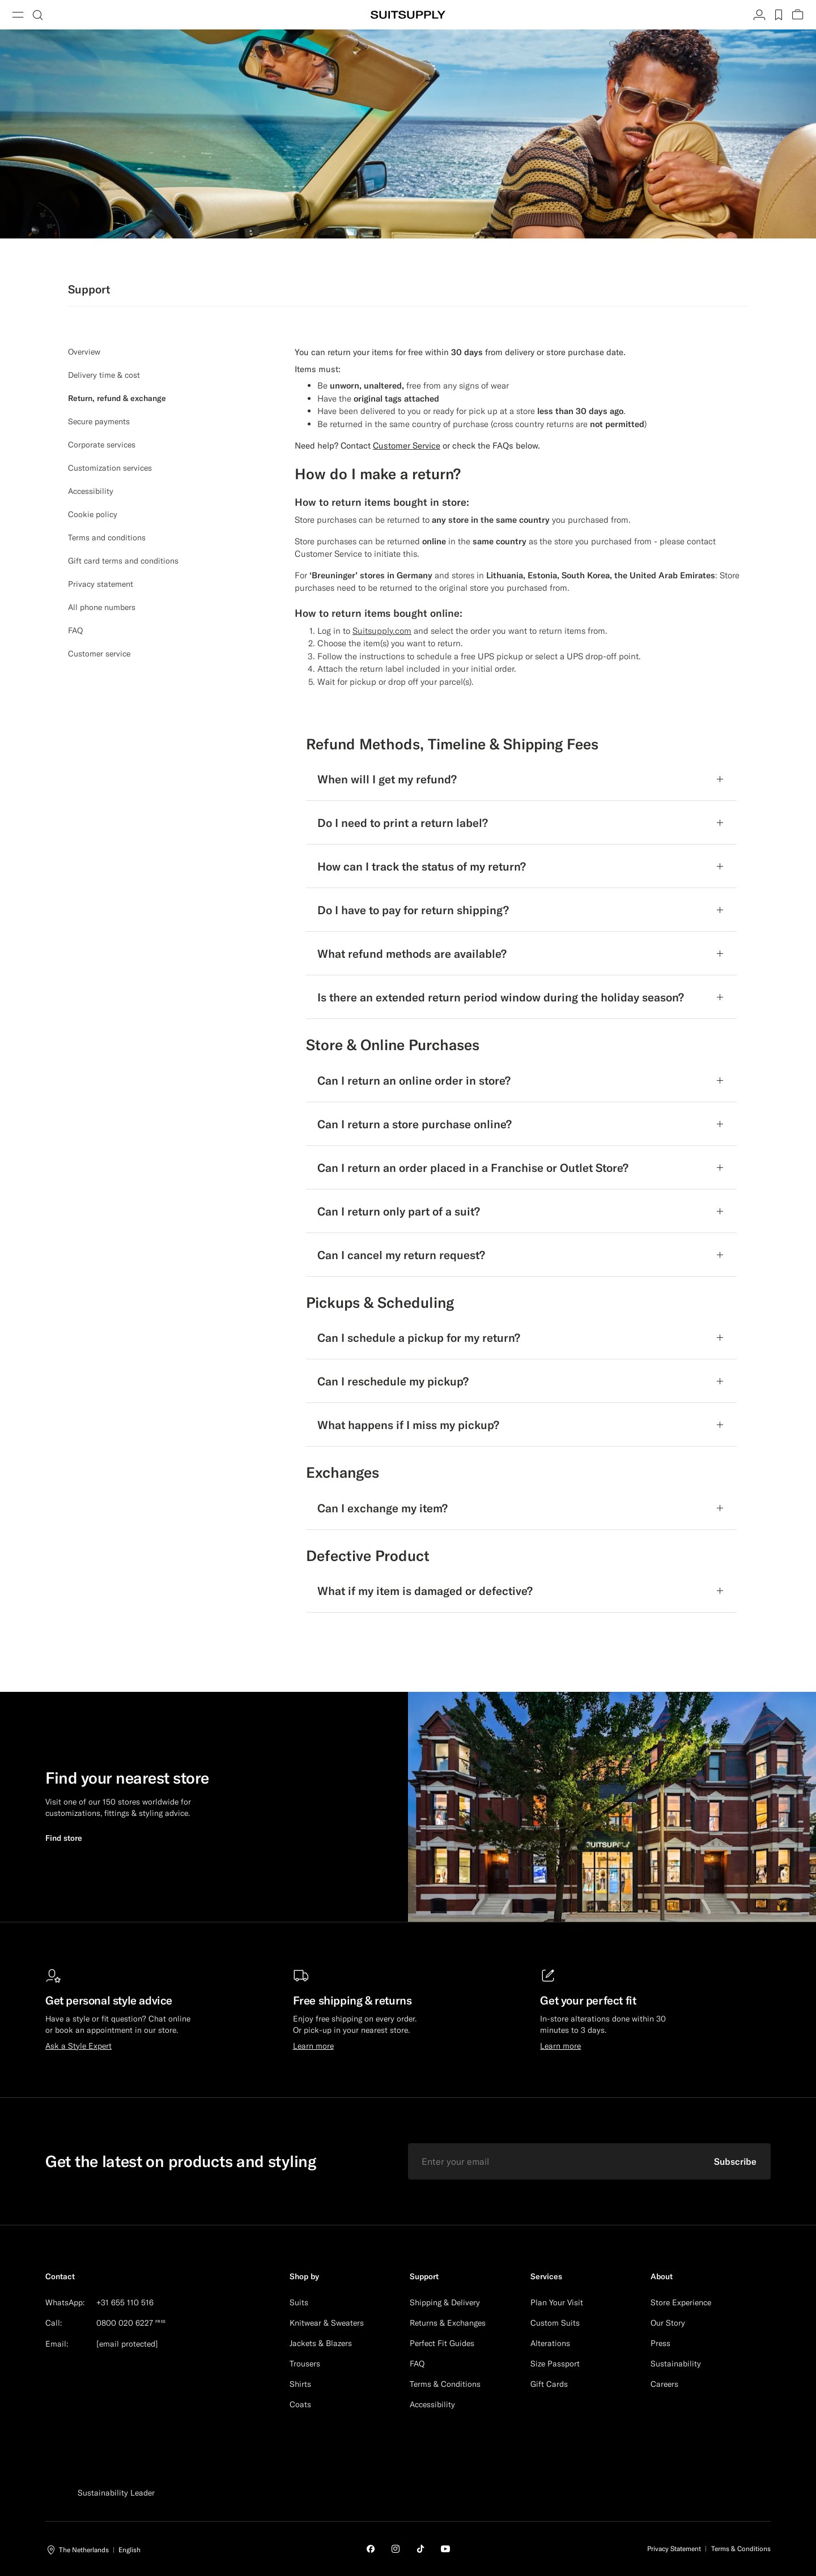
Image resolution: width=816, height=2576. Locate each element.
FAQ (75, 630)
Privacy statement (100, 584)
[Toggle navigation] (18, 14)
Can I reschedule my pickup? (393, 1381)
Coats (300, 2404)
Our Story (668, 2323)
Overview (84, 352)
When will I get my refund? (387, 779)
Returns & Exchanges (448, 2323)
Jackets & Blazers (321, 2343)
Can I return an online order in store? (414, 1080)
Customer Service (328, 553)
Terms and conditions (107, 537)
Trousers (305, 2364)
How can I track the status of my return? (421, 866)
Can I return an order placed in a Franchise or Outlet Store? (472, 1168)
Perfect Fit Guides (442, 2343)
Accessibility (90, 491)
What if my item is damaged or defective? (425, 1591)
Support (424, 2276)
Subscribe (735, 2161)
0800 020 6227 (124, 2323)
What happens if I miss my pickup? (408, 1425)
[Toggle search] (37, 14)
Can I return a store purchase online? (414, 1124)
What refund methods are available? (412, 953)
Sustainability (676, 2364)
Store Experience (681, 2302)
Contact (60, 2276)
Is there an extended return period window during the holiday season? (500, 997)
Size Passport (555, 2364)
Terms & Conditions (445, 2384)
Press (660, 2343)
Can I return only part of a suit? (398, 1211)
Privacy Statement (674, 2548)
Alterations (550, 2343)
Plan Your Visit (556, 2302)
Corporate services (101, 445)
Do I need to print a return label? (402, 823)
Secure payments (99, 421)
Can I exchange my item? (382, 1508)
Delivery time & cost (104, 375)
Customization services (110, 468)
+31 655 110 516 (125, 2302)
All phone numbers (101, 607)
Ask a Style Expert (78, 2046)
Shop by (304, 2276)
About (662, 2276)
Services (546, 2276)
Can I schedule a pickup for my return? (418, 1337)
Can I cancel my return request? (401, 1255)
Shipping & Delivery (445, 2302)
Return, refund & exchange (117, 398)
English (129, 2549)
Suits (299, 2302)
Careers (664, 2384)
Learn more (313, 2046)
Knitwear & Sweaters (327, 2323)
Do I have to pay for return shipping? (413, 910)
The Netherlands (84, 2549)
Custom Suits (555, 2323)
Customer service (99, 654)
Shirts (300, 2384)
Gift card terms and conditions (123, 561)
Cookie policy (92, 514)
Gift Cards (549, 2384)
